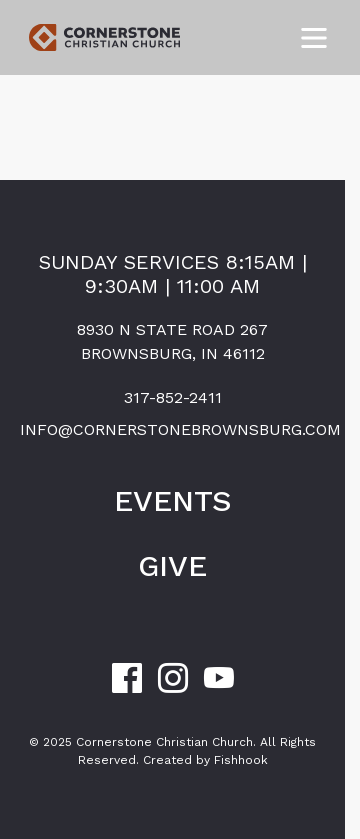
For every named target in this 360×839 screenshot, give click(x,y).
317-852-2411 (173, 397)
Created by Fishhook (205, 760)
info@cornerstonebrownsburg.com (172, 429)
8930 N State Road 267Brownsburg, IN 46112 (172, 341)
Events (173, 500)
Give (172, 565)
